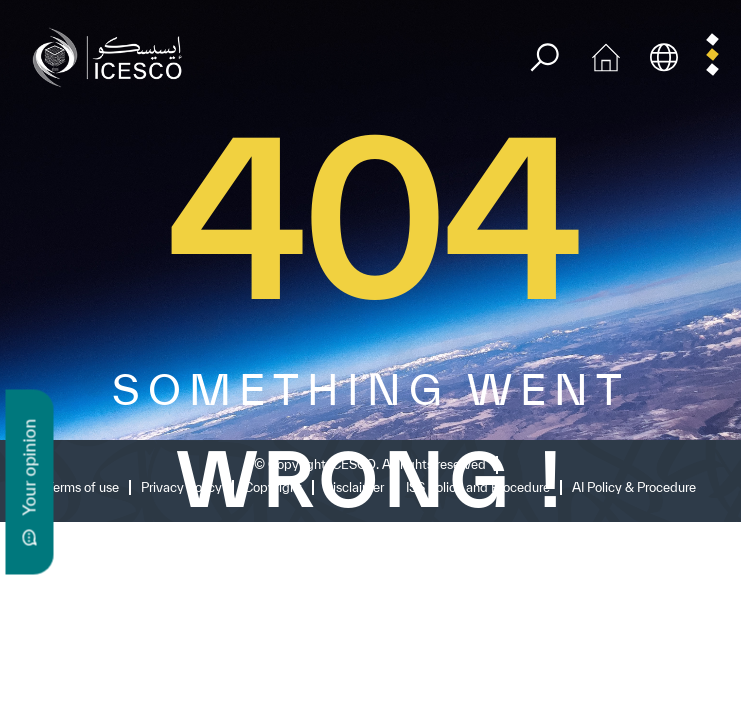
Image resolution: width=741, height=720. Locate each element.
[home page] (112, 55)
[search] (544, 57)
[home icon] (606, 55)
